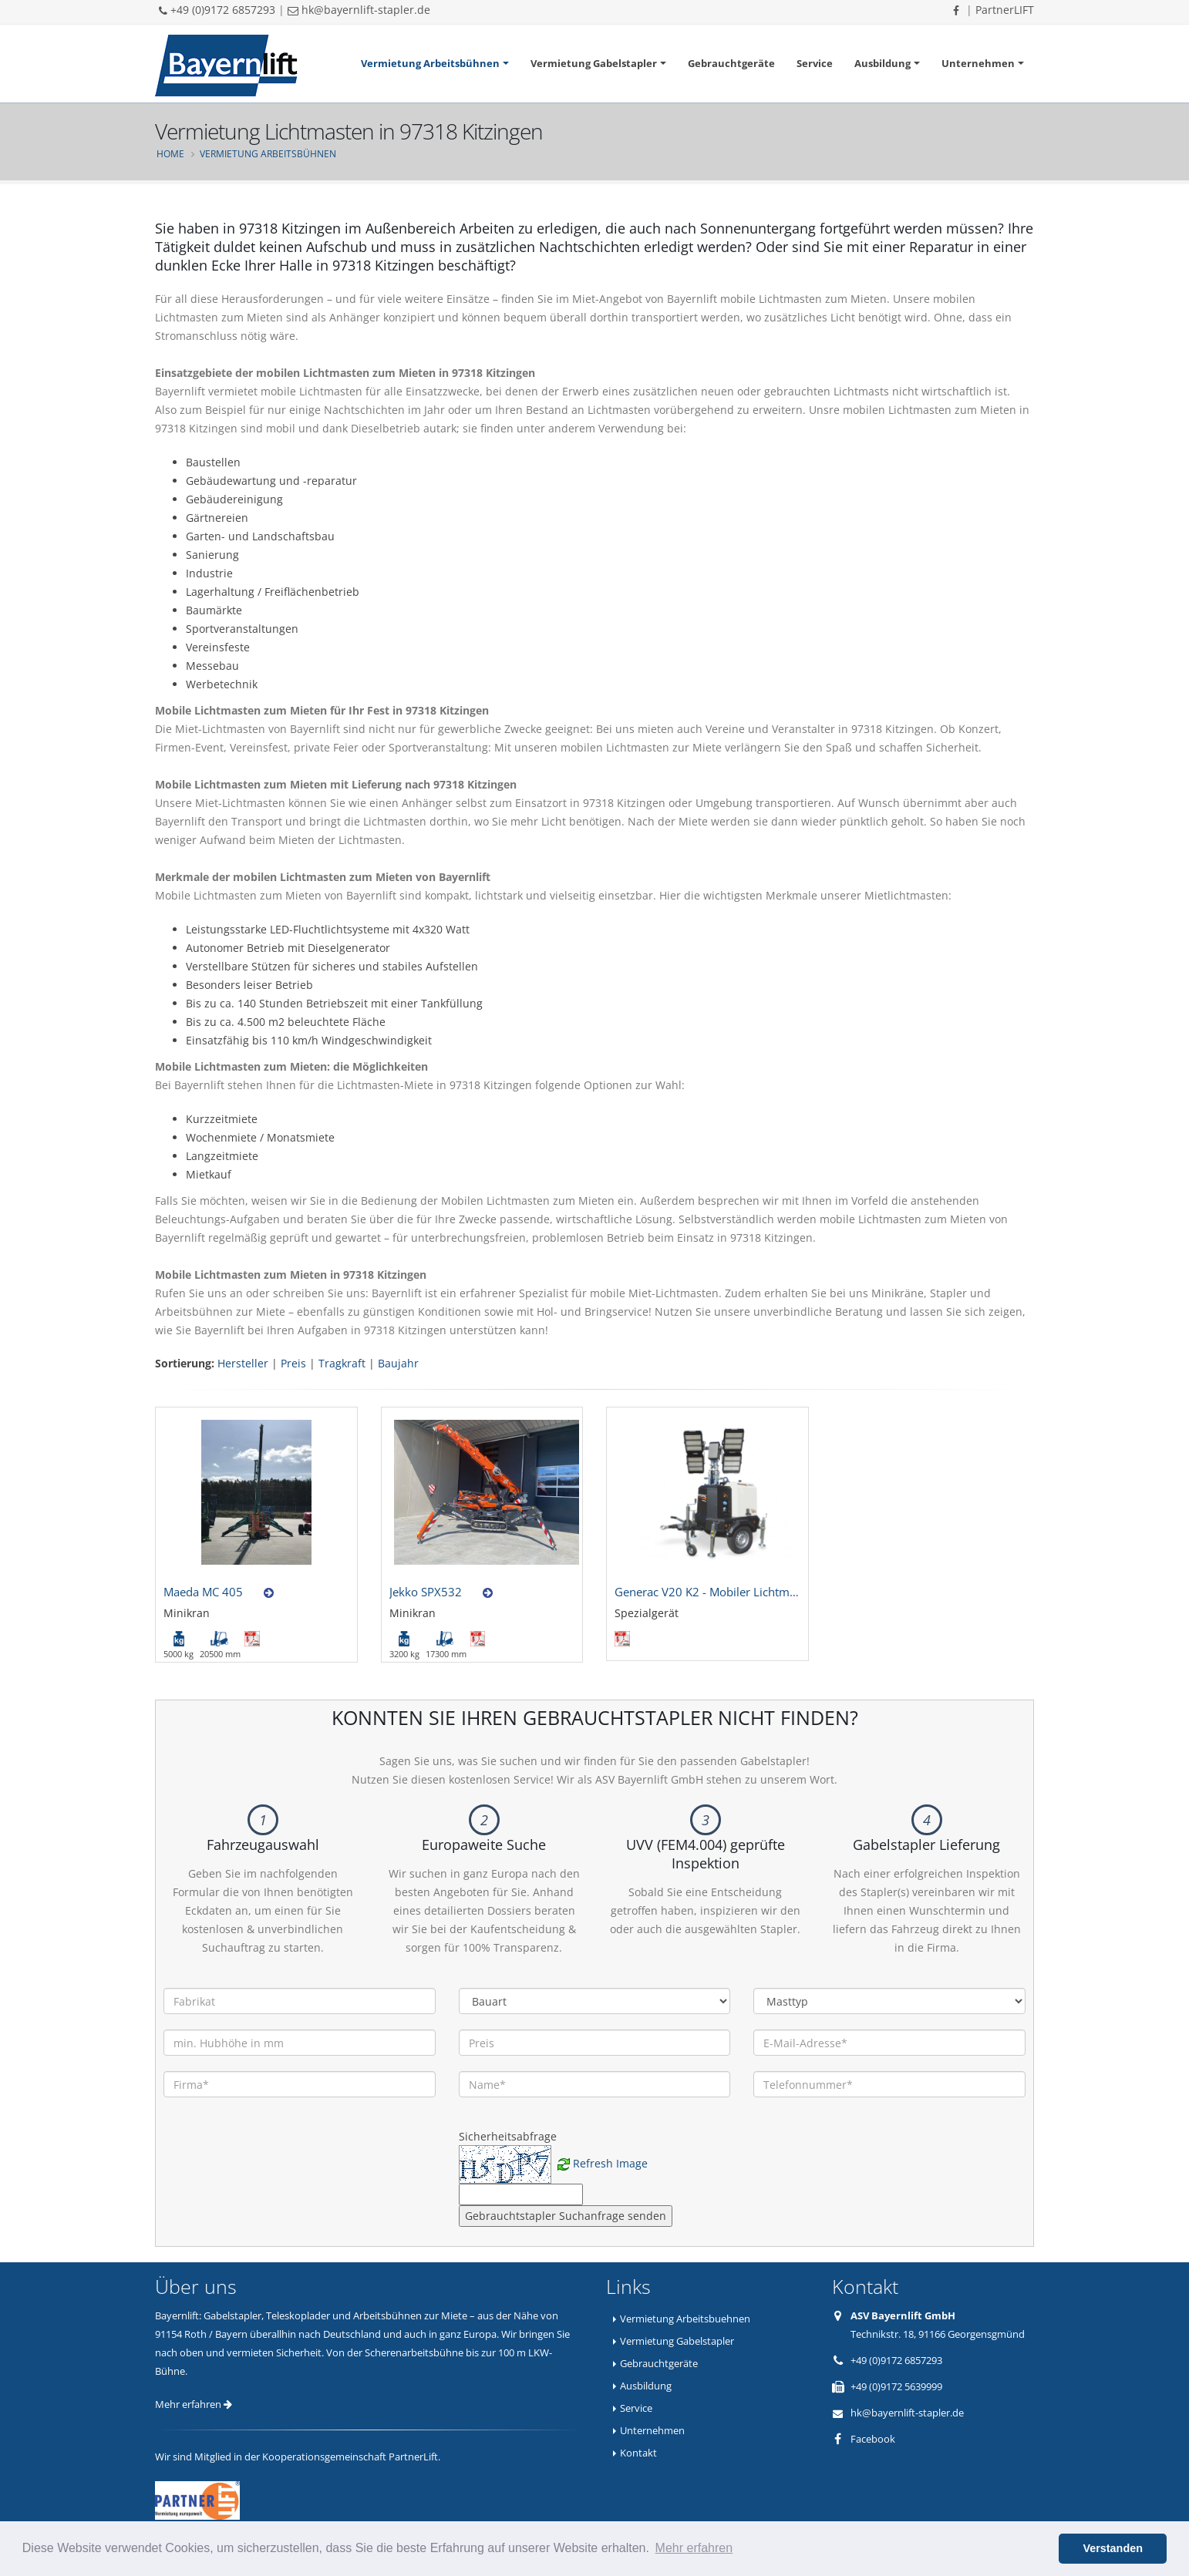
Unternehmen (978, 63)
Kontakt (638, 2453)
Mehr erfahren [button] (694, 2547)
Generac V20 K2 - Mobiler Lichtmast (710, 1591)
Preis (293, 1363)
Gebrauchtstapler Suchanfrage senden (565, 2215)
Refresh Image (610, 2163)
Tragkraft (341, 1363)
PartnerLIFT (1004, 9)
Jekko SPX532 (425, 1591)
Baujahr (398, 1363)
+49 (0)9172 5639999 (896, 2386)
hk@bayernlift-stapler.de (359, 9)
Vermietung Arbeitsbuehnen (685, 2318)
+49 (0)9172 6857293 (217, 9)
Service (815, 63)
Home (170, 153)
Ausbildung (882, 63)
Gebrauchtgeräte (731, 63)
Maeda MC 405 (203, 1591)
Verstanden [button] (1113, 2548)
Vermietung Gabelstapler (594, 63)
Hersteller (242, 1363)
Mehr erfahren (193, 2404)
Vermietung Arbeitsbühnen (430, 63)
